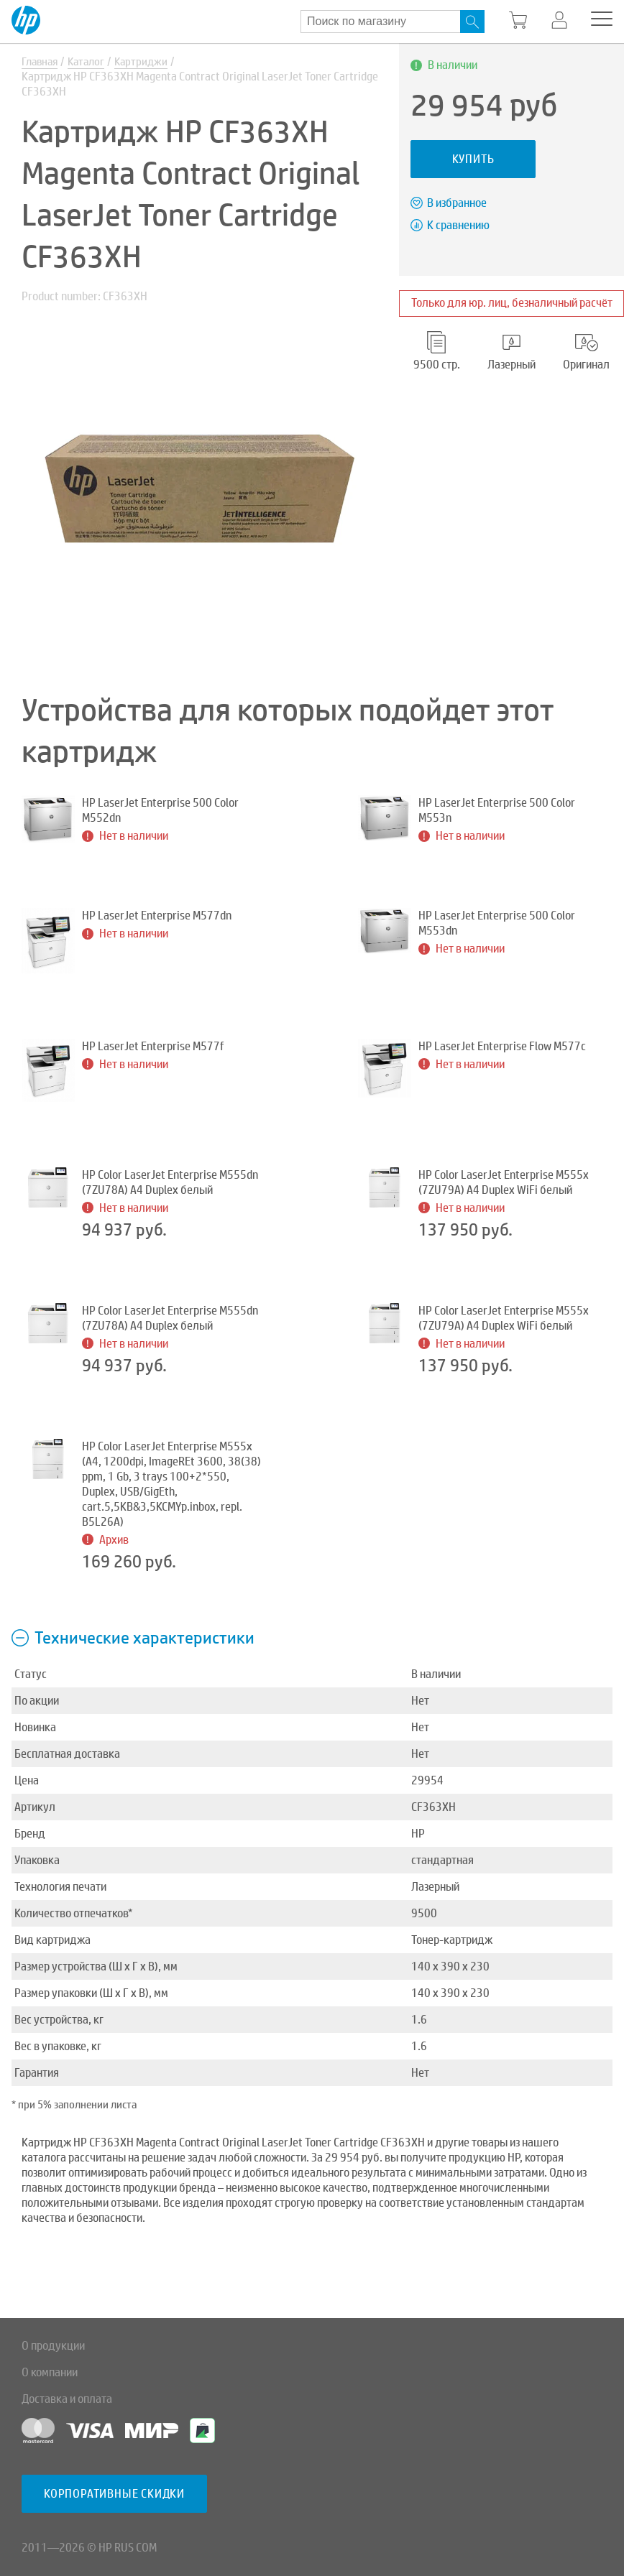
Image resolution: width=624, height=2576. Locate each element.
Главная (42, 62)
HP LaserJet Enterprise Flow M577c (502, 1047)
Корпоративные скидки (114, 2493)
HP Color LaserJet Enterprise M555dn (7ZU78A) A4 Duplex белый (170, 1183)
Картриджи (149, 62)
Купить (473, 159)
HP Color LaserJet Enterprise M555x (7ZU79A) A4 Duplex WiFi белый (503, 1183)
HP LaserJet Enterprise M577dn (156, 916)
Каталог (91, 62)
